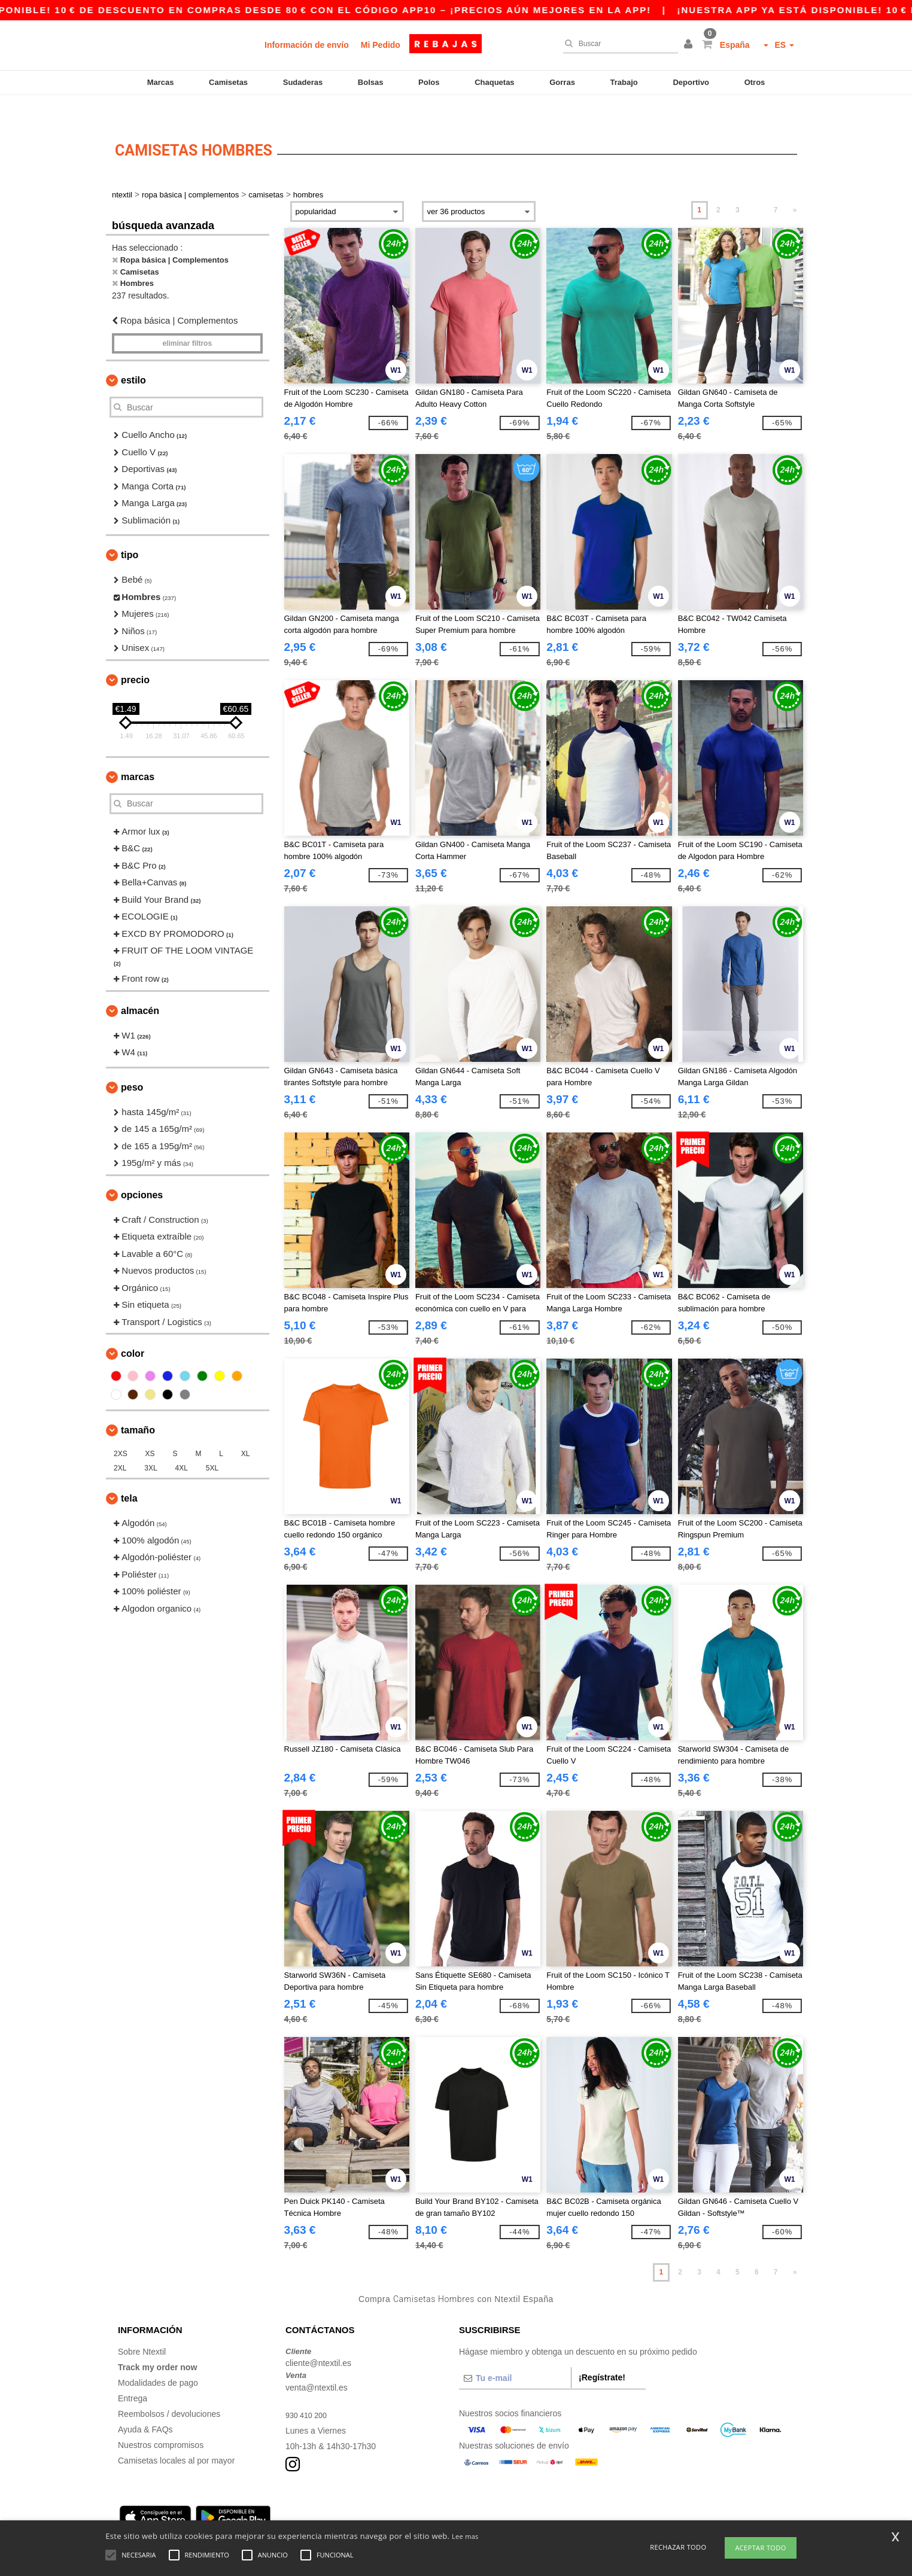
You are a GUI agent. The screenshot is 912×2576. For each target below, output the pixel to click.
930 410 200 (308, 2392)
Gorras (562, 82)
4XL (181, 1445)
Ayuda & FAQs (145, 2406)
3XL (150, 1445)
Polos (428, 82)
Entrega (132, 2375)
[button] (690, 45)
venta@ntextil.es (316, 2364)
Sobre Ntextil (142, 2328)
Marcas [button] (137, 753)
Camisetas (228, 82)
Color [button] (132, 1331)
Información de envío (307, 45)
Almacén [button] (140, 987)
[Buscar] (617, 44)
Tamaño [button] (138, 1407)
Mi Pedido (380, 45)
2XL (120, 1445)
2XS (120, 1431)
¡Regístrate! (602, 2354)
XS (150, 1431)
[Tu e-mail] (515, 2354)
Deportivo (691, 82)
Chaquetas (494, 82)
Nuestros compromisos (160, 2421)
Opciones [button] (142, 1172)
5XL (212, 1445)
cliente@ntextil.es (318, 2340)
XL (245, 1431)
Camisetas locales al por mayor (176, 2437)
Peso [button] (132, 1064)
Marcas (160, 82)
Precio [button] (135, 656)
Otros (754, 82)
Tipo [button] (129, 532)
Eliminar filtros (187, 320)
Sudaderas (303, 82)
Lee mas (465, 2536)
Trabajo (624, 82)
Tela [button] (129, 1475)
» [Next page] (795, 187)
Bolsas (371, 82)
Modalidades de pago (158, 2359)
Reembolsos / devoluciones (169, 2390)
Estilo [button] (133, 357)
